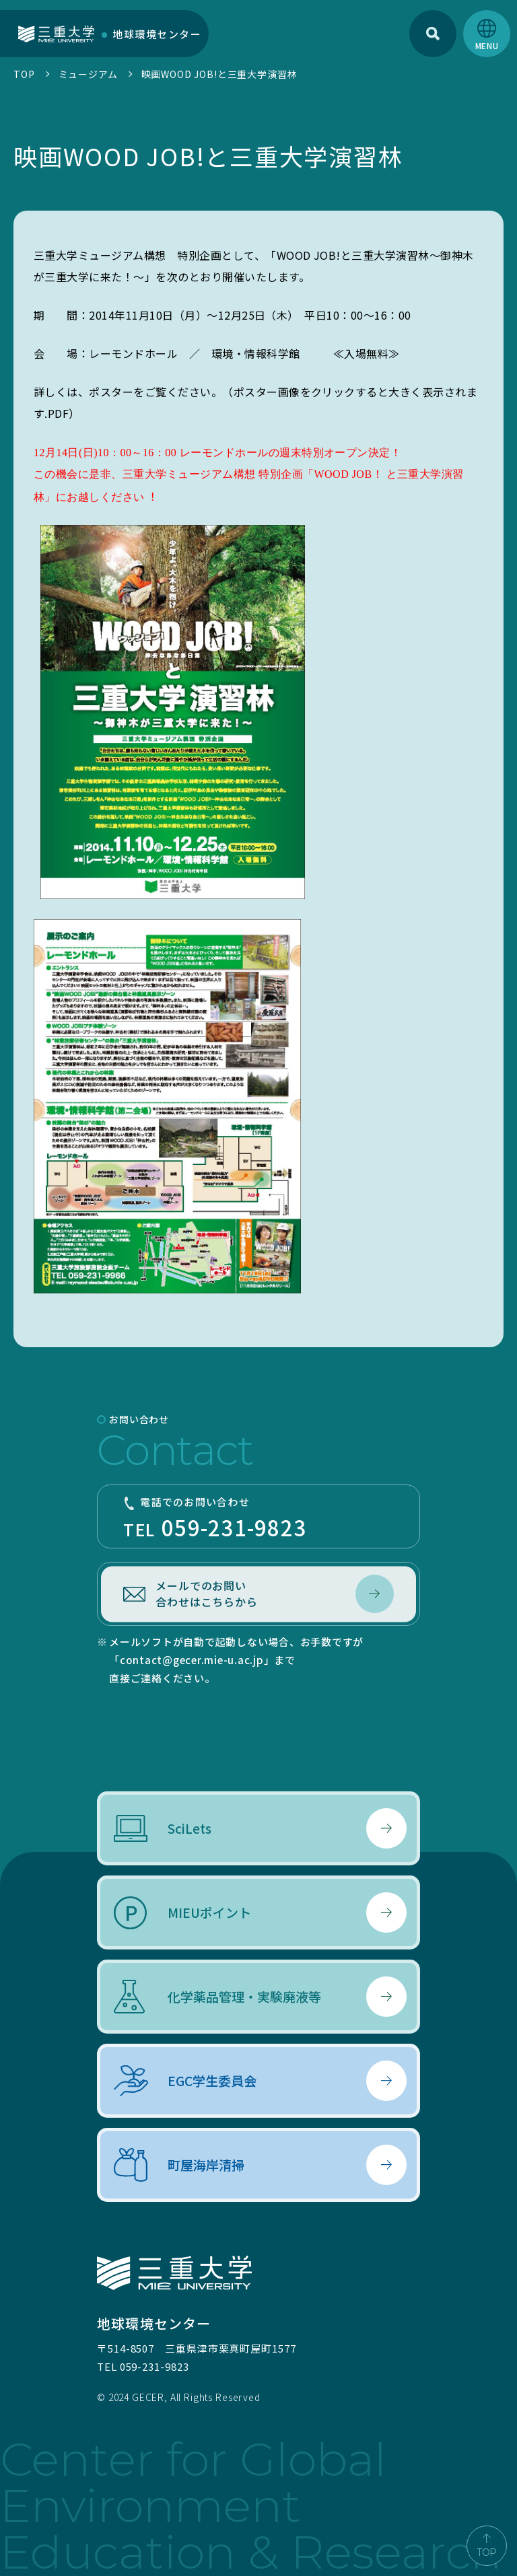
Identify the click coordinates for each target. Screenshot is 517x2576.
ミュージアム (88, 74)
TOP (24, 74)
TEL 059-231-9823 (142, 2366)
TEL (258, 1518)
